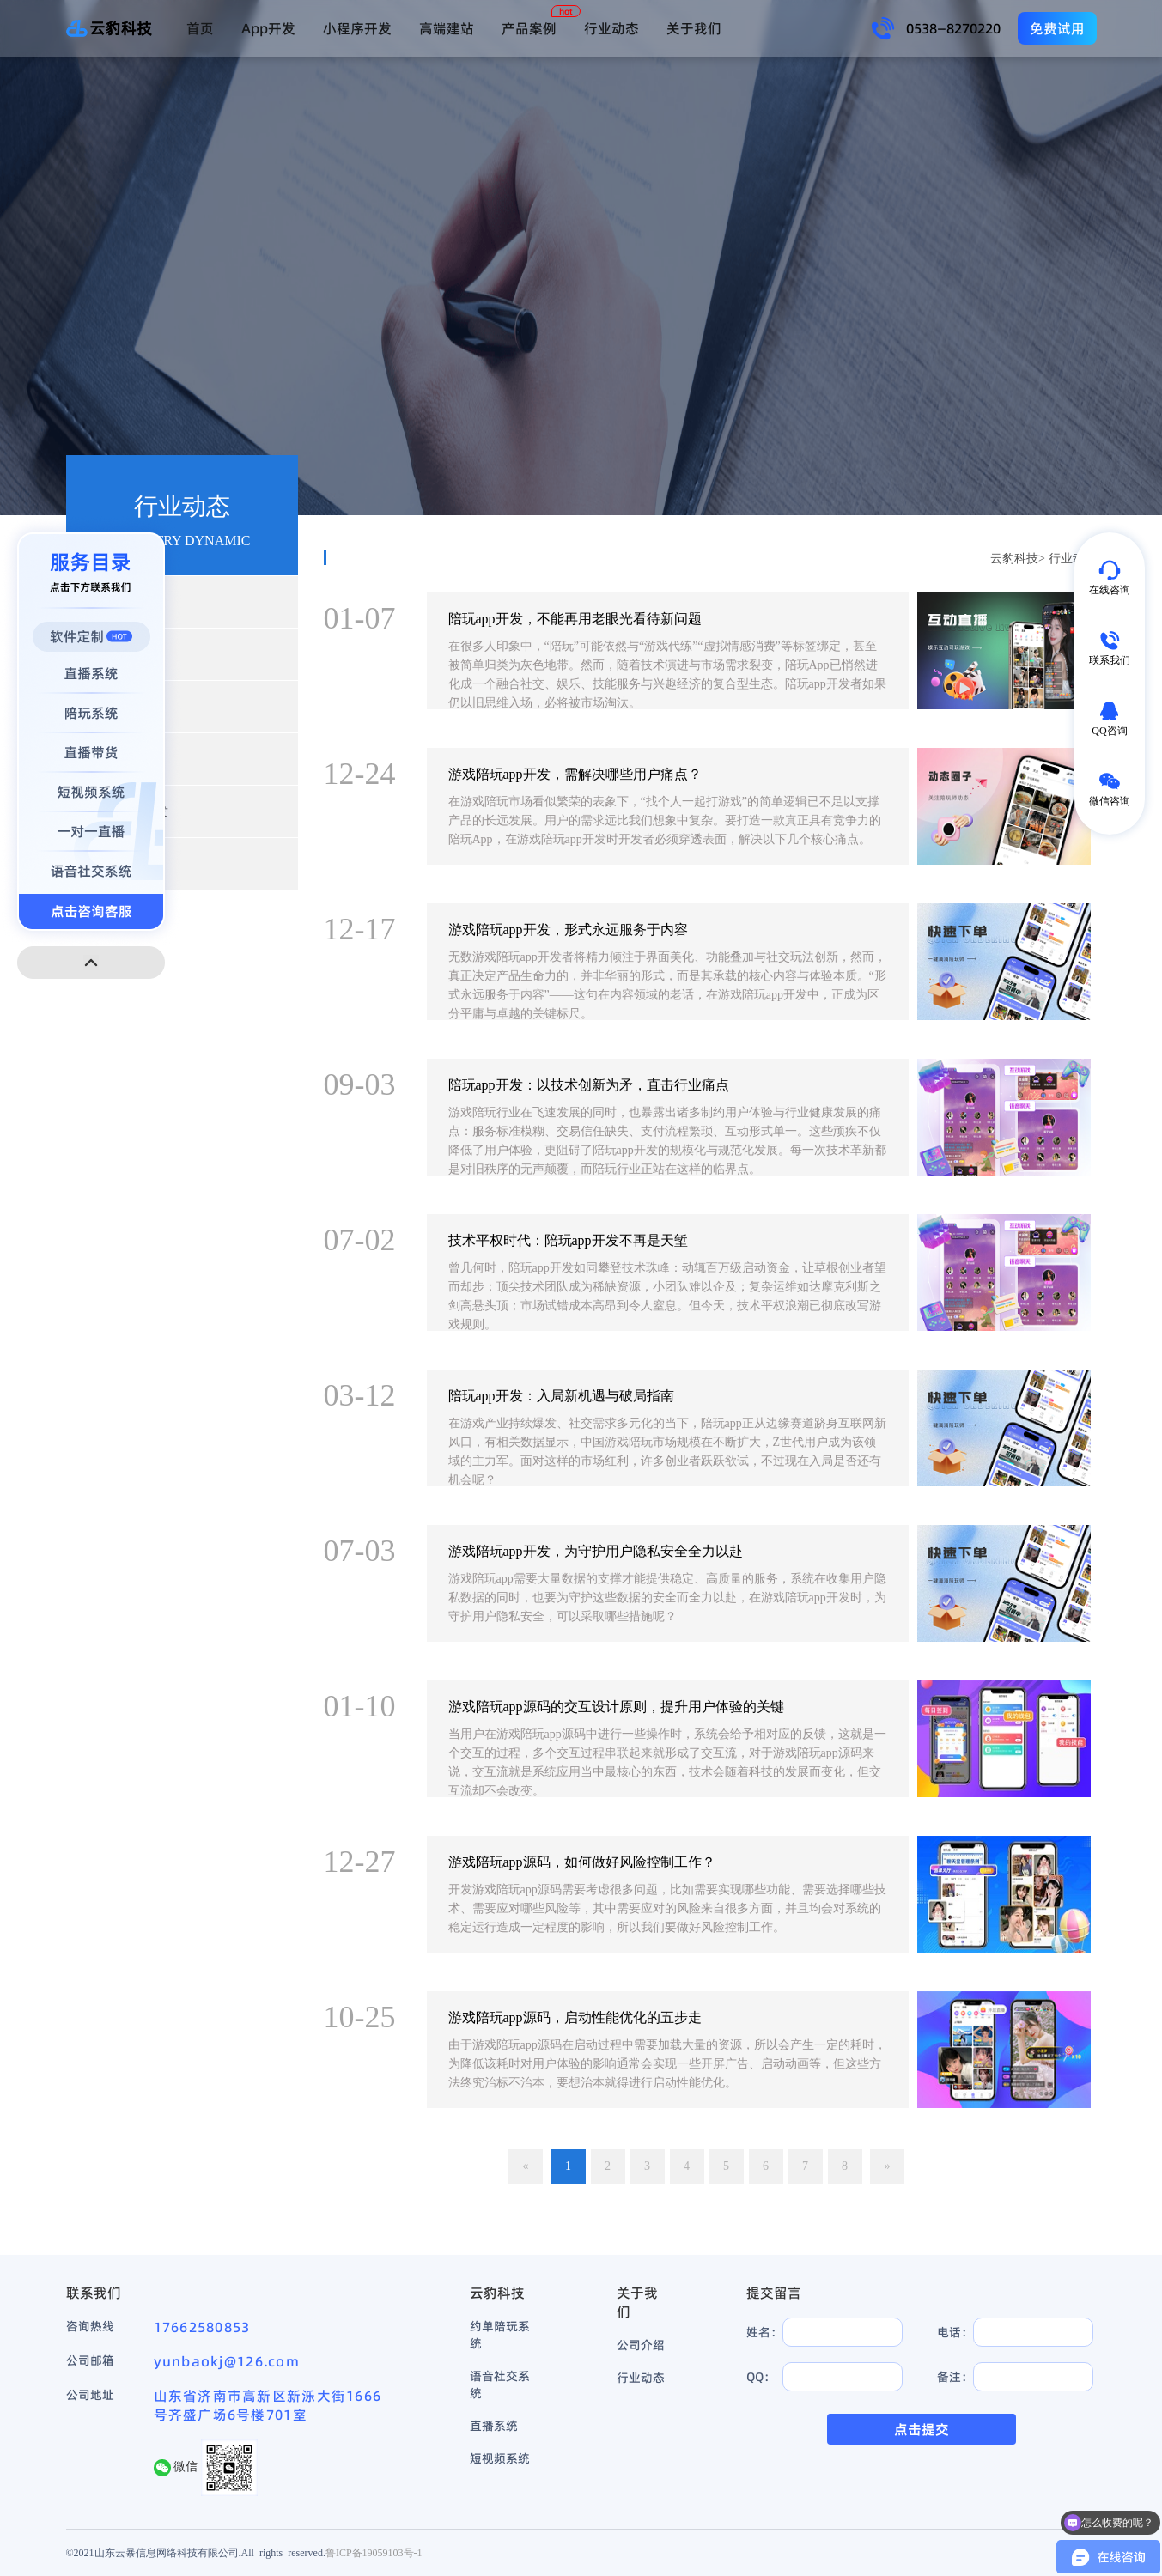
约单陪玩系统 (500, 2335)
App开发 (268, 28)
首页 (200, 28)
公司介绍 (641, 2345)
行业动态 (611, 28)
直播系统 (494, 2425)
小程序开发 (357, 28)
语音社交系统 (500, 2384)
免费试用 (1057, 28)
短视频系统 (500, 2458)
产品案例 (529, 28)
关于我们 (693, 28)
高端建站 (446, 28)
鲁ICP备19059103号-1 (374, 2552)
